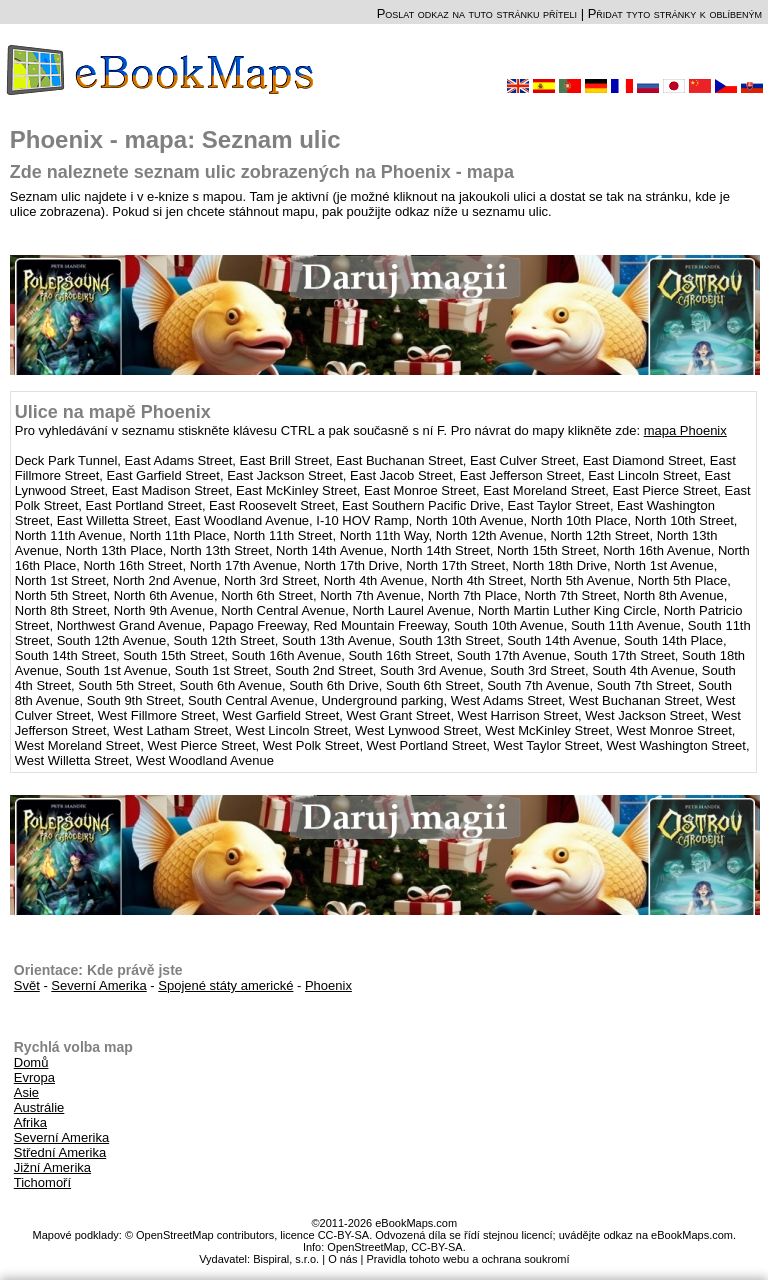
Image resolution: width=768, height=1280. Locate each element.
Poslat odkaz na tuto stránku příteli (477, 13)
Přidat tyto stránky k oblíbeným (675, 13)
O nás (342, 1259)
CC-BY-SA (437, 1247)
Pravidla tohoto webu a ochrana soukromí (467, 1259)
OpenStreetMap (366, 1247)
